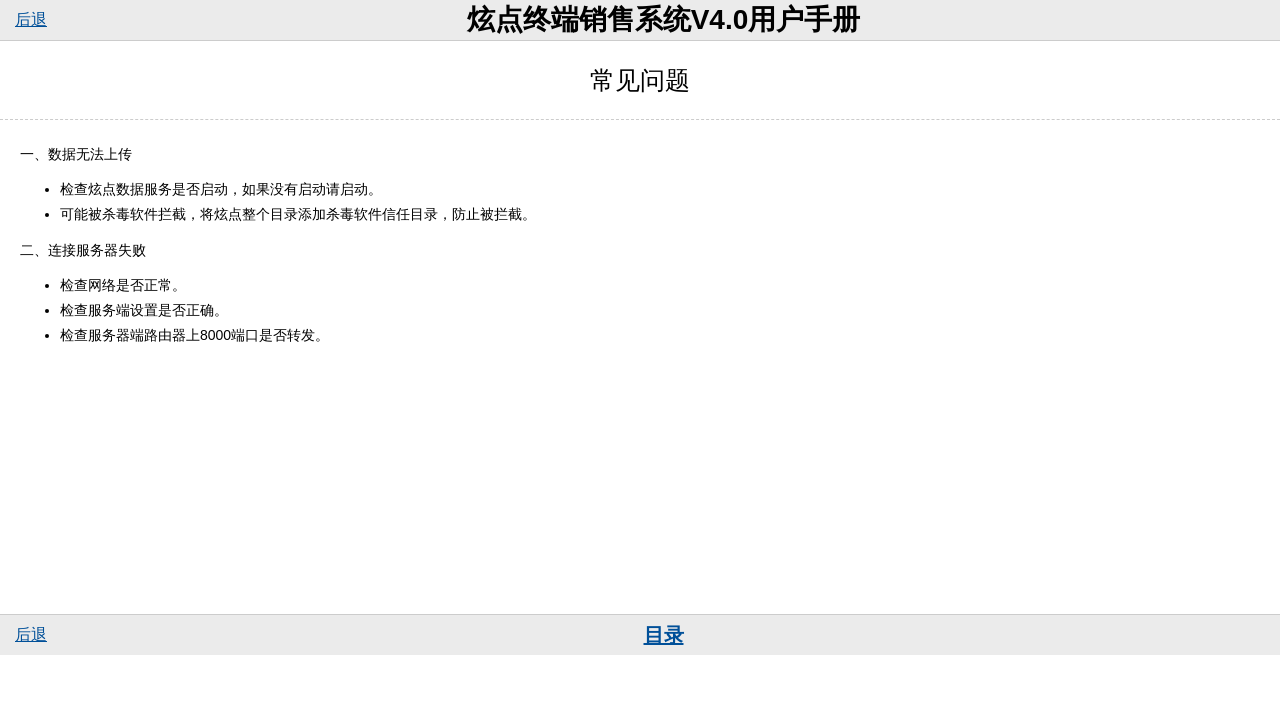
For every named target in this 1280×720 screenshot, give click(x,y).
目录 (664, 635)
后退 (31, 19)
